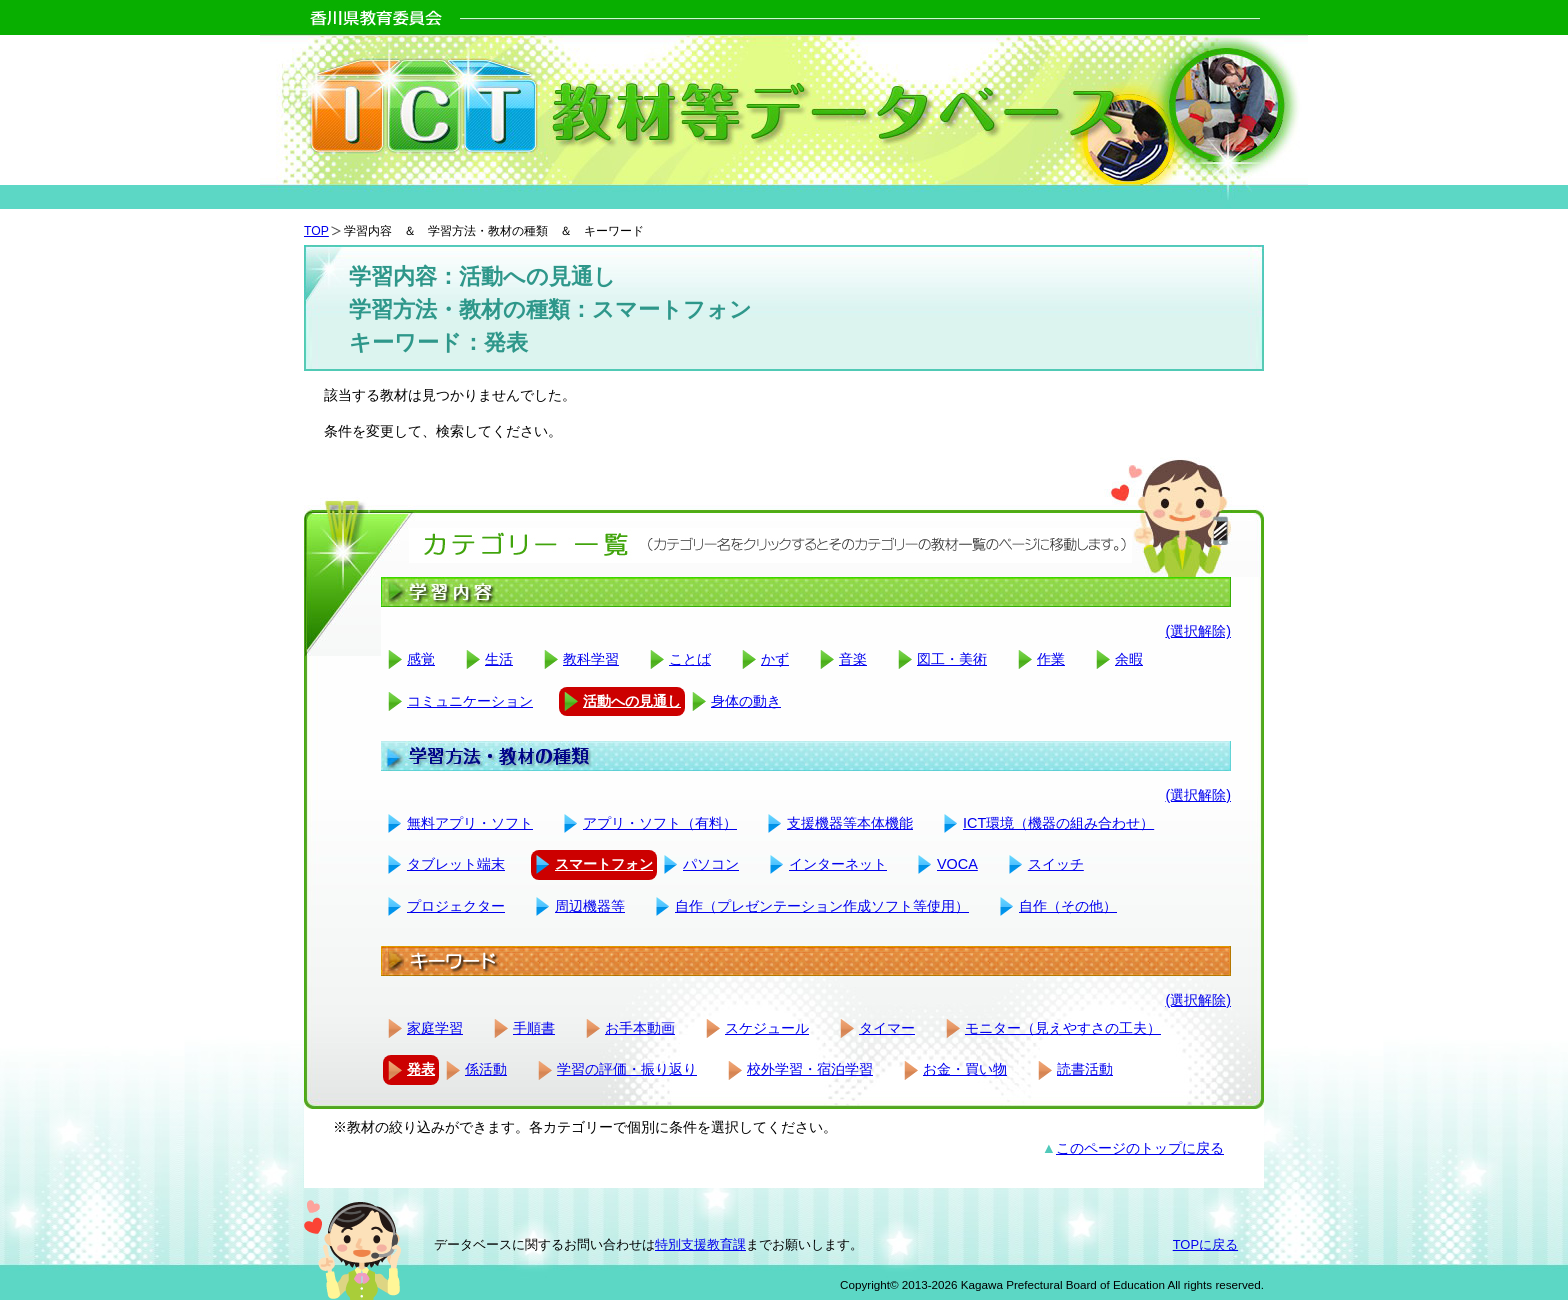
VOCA (957, 864)
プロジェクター (456, 906)
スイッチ (1056, 864)
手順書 (534, 1028)
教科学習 (591, 659)
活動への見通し (632, 701)
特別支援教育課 (700, 1244)
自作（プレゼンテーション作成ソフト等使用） (822, 906)
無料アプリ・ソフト (470, 823)
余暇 (1129, 659)
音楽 (853, 659)
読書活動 (1085, 1069)
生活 (499, 659)
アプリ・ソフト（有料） (660, 823)
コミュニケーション (470, 701)
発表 (421, 1069)
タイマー (887, 1028)
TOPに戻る (1205, 1244)
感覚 (421, 659)
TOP (316, 231)
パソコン (711, 864)
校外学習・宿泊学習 (810, 1069)
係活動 (486, 1069)
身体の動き (746, 701)
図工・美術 (952, 659)
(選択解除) (1198, 631)
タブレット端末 (456, 864)
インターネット (838, 864)
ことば (690, 659)
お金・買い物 (965, 1069)
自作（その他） (1068, 906)
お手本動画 (640, 1028)
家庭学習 (435, 1028)
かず (775, 659)
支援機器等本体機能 (850, 823)
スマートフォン (604, 864)
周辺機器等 (590, 906)
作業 (1051, 659)
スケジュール (767, 1028)
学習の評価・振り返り (627, 1069)
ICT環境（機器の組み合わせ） (1058, 823)
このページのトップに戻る (1140, 1148)
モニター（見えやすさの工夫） (1063, 1028)
